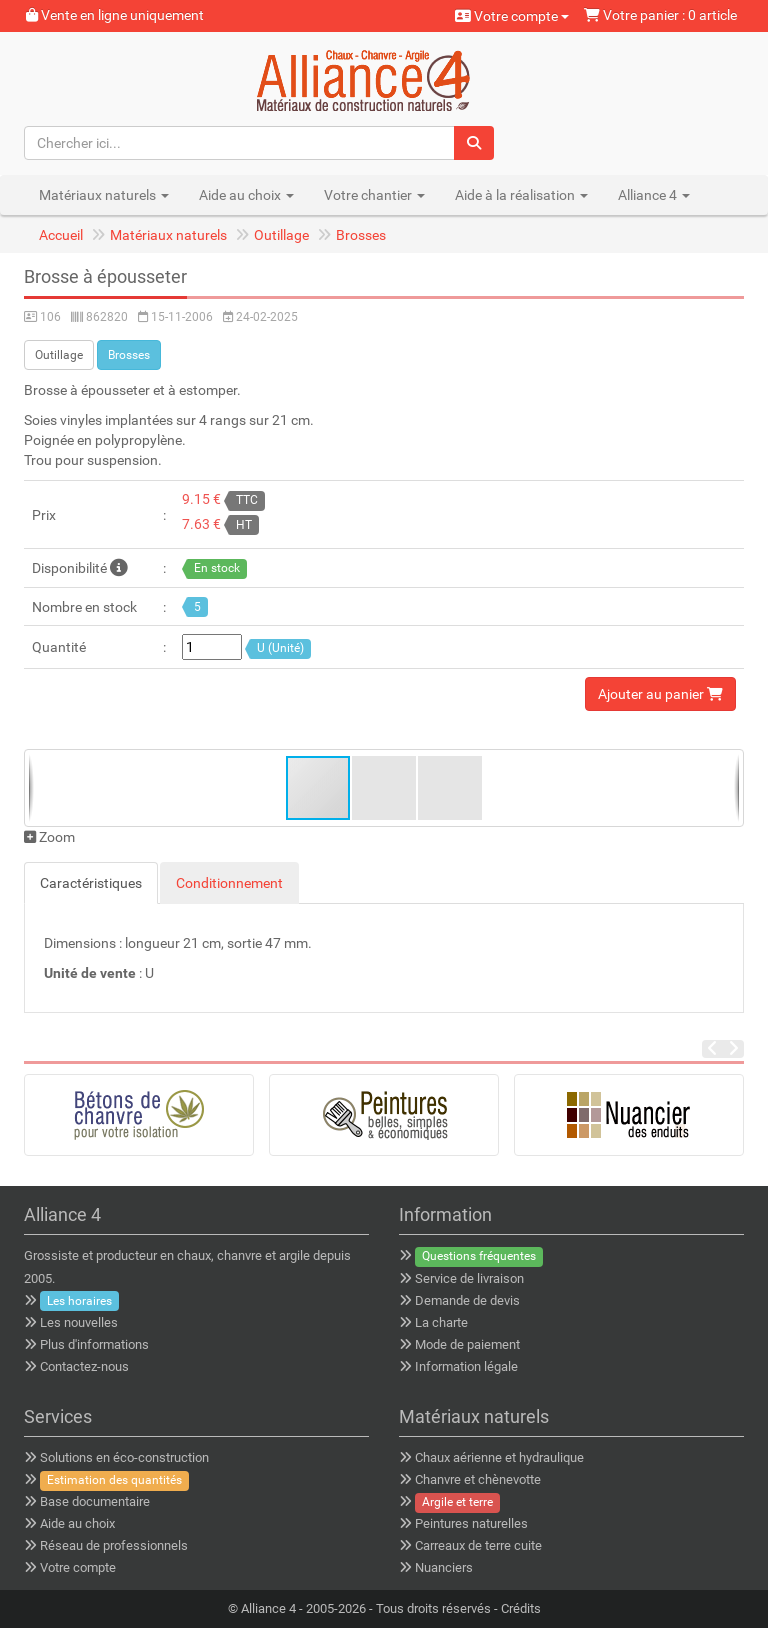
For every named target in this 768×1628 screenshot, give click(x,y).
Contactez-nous (84, 1366)
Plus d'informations (94, 1344)
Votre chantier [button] (374, 195)
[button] (385, 788)
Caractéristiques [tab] (91, 883)
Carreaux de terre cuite (478, 1545)
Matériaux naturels (168, 235)
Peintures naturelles (471, 1523)
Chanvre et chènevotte (478, 1479)
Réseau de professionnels (114, 1545)
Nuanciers (444, 1567)
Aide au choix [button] (246, 195)
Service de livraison (469, 1278)
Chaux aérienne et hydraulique (499, 1457)
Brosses (361, 235)
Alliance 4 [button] (654, 195)
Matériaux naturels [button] (104, 195)
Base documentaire (95, 1501)
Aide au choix (77, 1523)
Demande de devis (467, 1300)
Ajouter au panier (660, 694)
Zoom (49, 837)
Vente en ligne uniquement (115, 15)
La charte (441, 1322)
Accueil (61, 235)
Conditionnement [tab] (229, 883)
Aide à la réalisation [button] (521, 195)
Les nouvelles (79, 1322)
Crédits (521, 1608)
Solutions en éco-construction (124, 1457)
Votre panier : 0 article (660, 15)
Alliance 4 (268, 1608)
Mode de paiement (467, 1344)
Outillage (281, 235)
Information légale (466, 1366)
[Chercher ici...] (240, 143)
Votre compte (512, 16)
